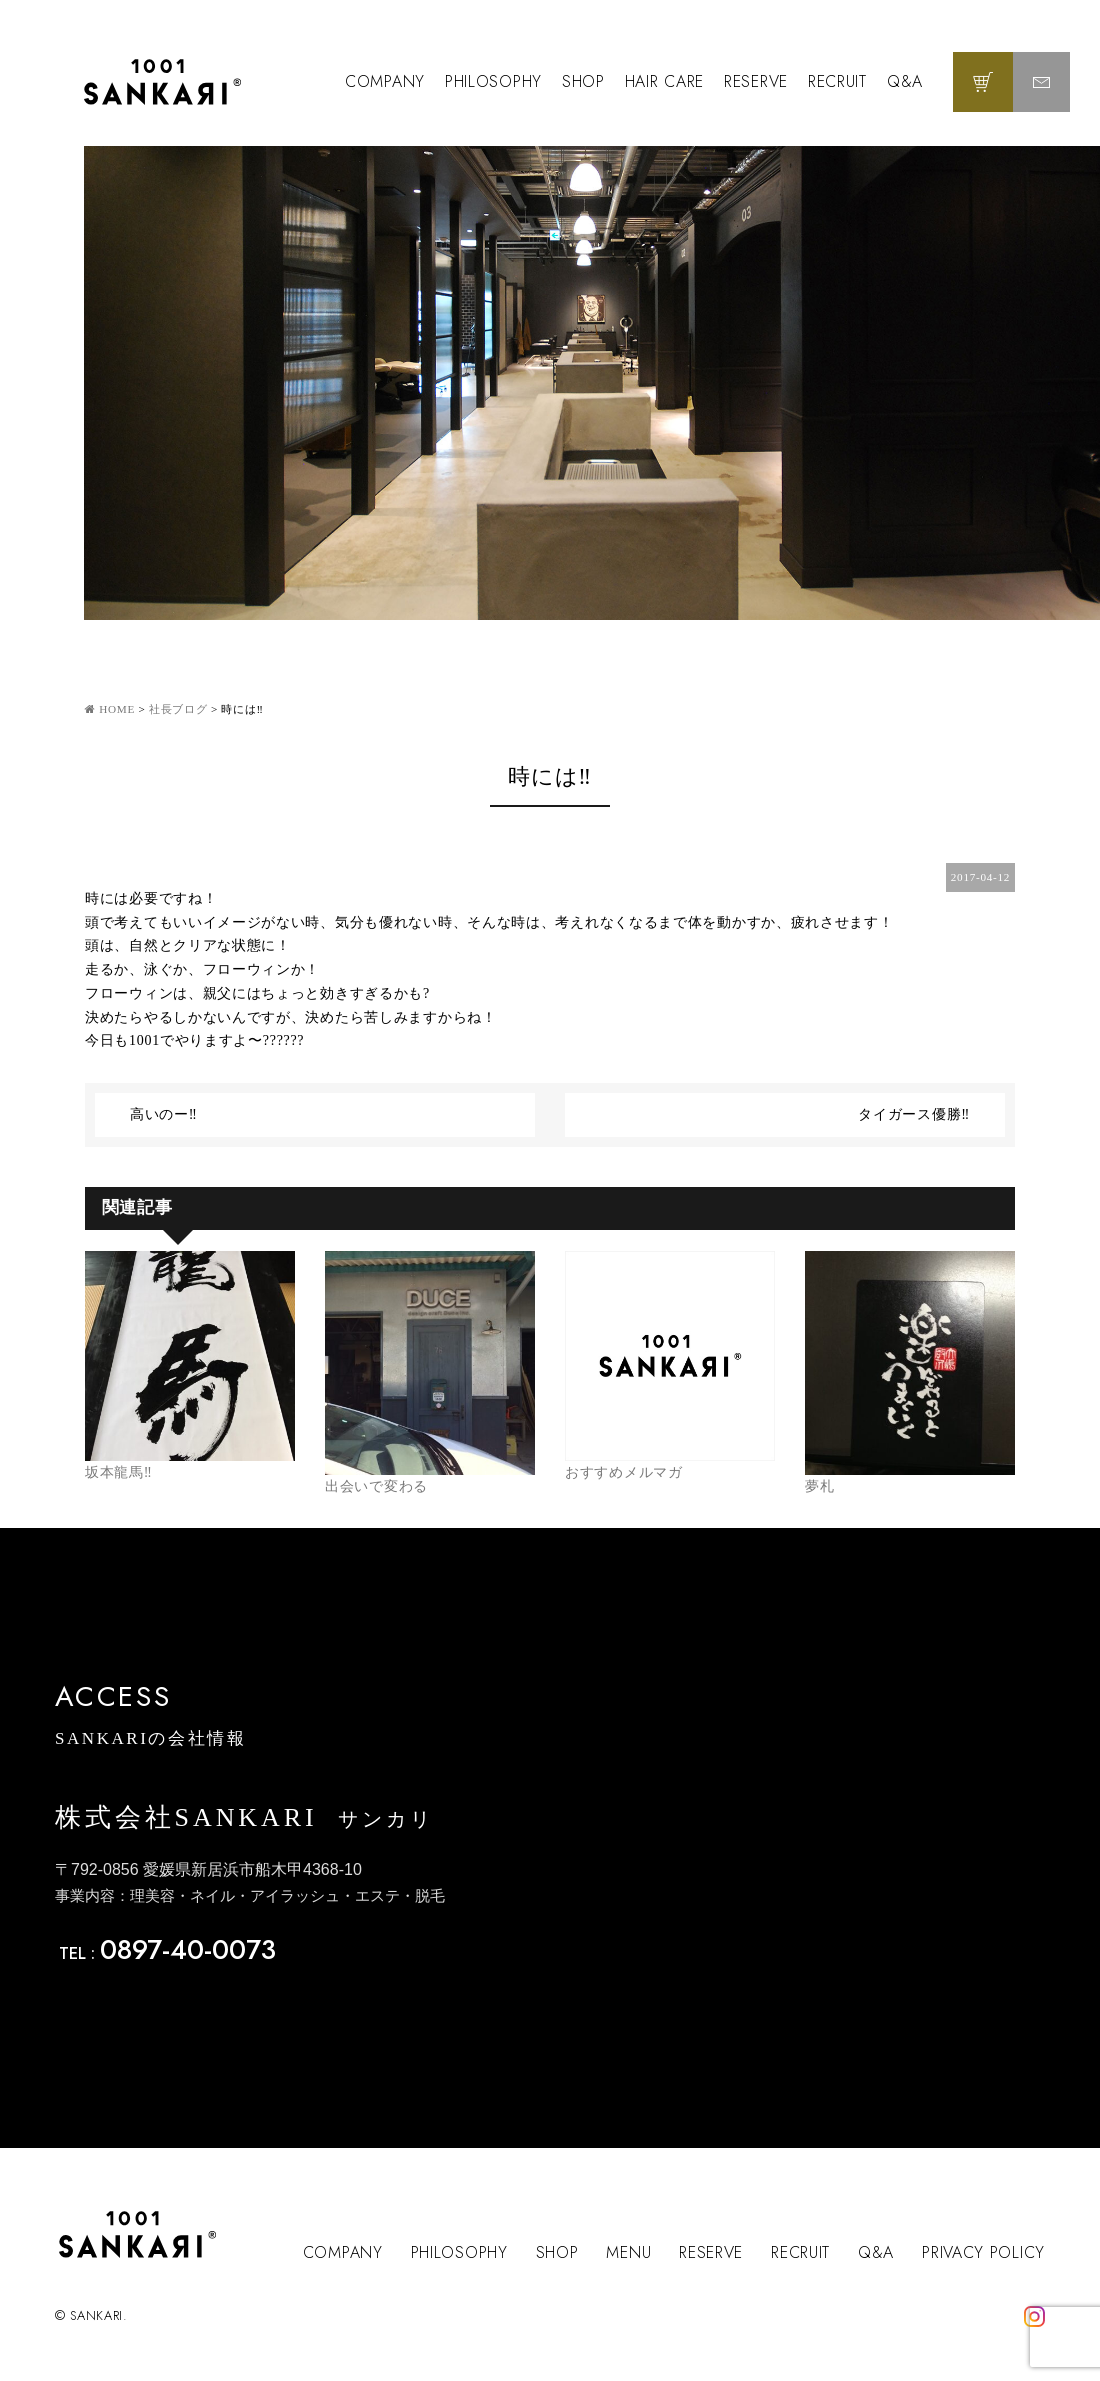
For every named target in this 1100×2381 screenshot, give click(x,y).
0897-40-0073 (188, 1949)
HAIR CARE (664, 81)
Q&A (905, 81)
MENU (628, 2252)
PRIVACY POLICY (983, 2252)
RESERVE (756, 81)
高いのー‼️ (164, 1114)
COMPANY (385, 81)
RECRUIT (837, 81)
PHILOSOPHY (493, 81)
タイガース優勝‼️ (914, 1114)
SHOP (583, 81)
